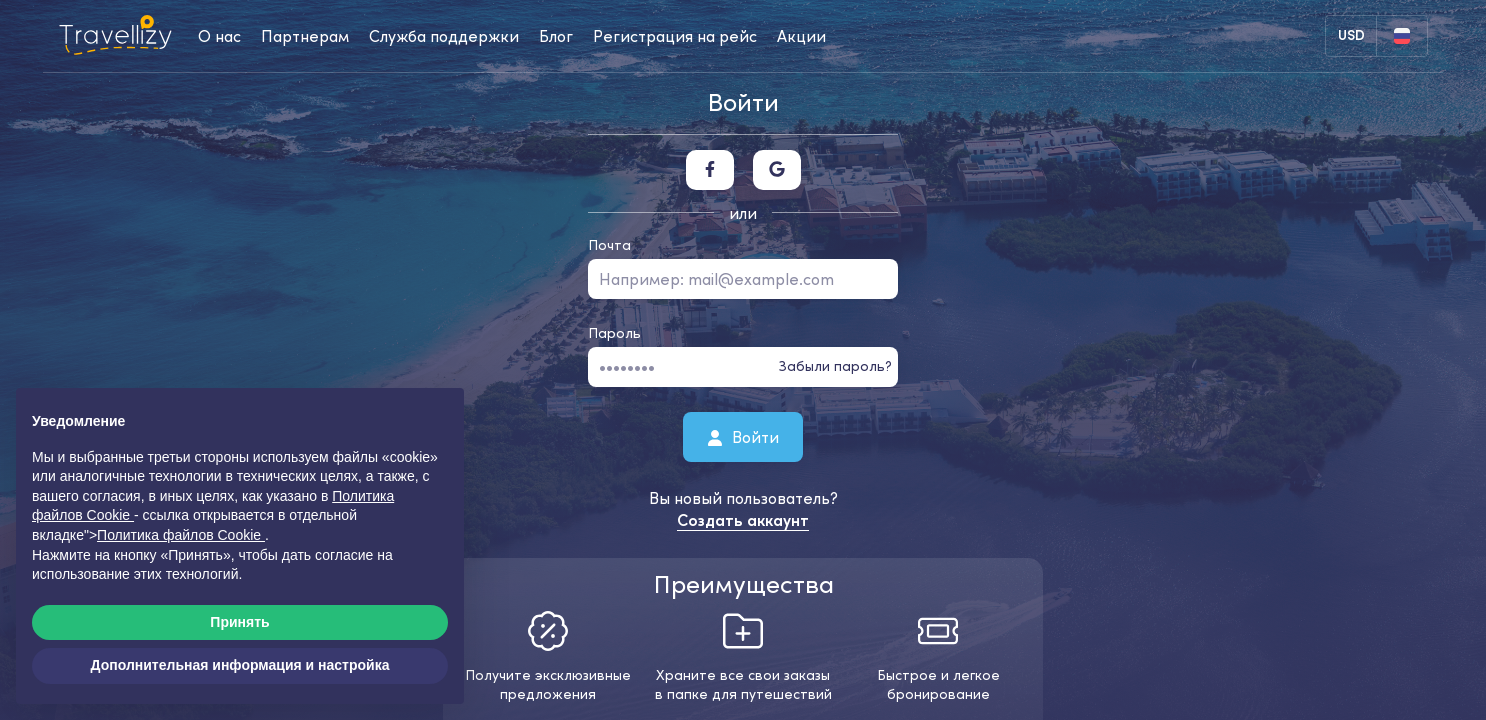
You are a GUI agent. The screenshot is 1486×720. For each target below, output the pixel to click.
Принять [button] (239, 622)
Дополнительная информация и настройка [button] (240, 665)
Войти (743, 436)
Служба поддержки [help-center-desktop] (444, 36)
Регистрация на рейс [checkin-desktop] (675, 36)
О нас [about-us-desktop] (219, 36)
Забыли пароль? (835, 366)
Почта (609, 245)
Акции (801, 36)
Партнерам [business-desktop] (305, 36)
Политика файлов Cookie (181, 535)
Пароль (614, 333)
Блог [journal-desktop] (556, 36)
